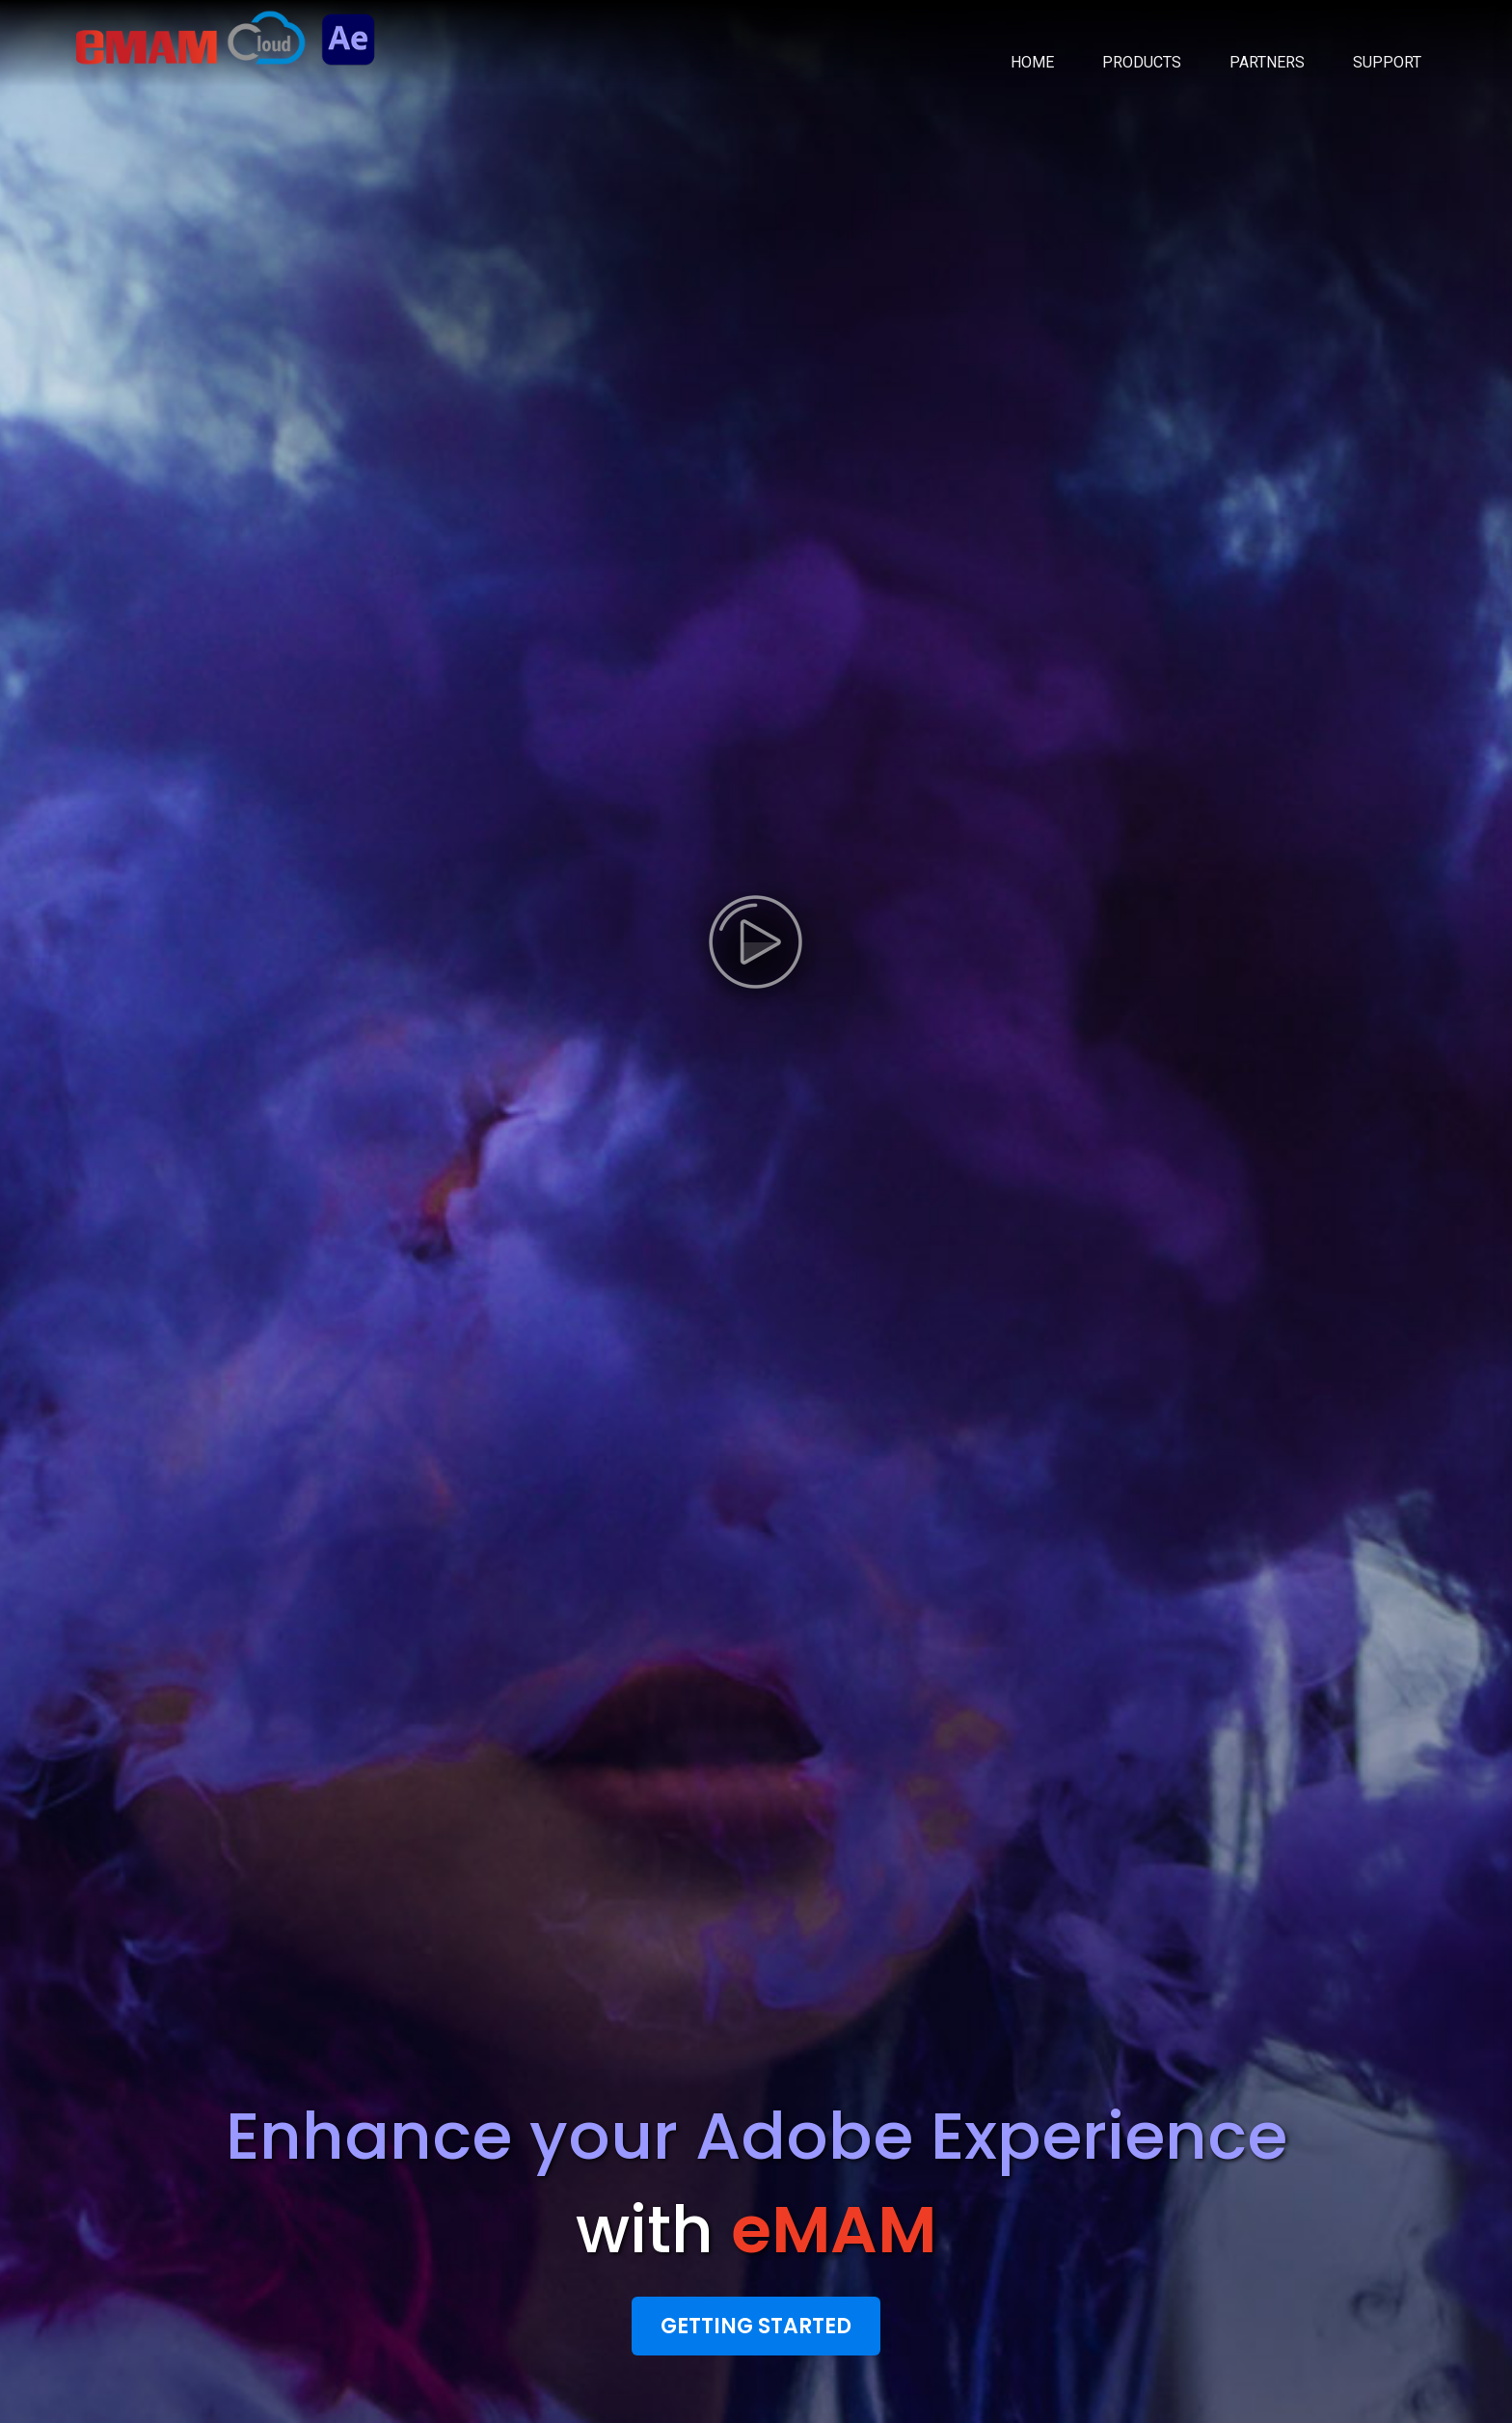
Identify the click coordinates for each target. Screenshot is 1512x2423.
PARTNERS (1267, 62)
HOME (1032, 62)
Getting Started (756, 2326)
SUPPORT (1387, 62)
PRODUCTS (1141, 62)
